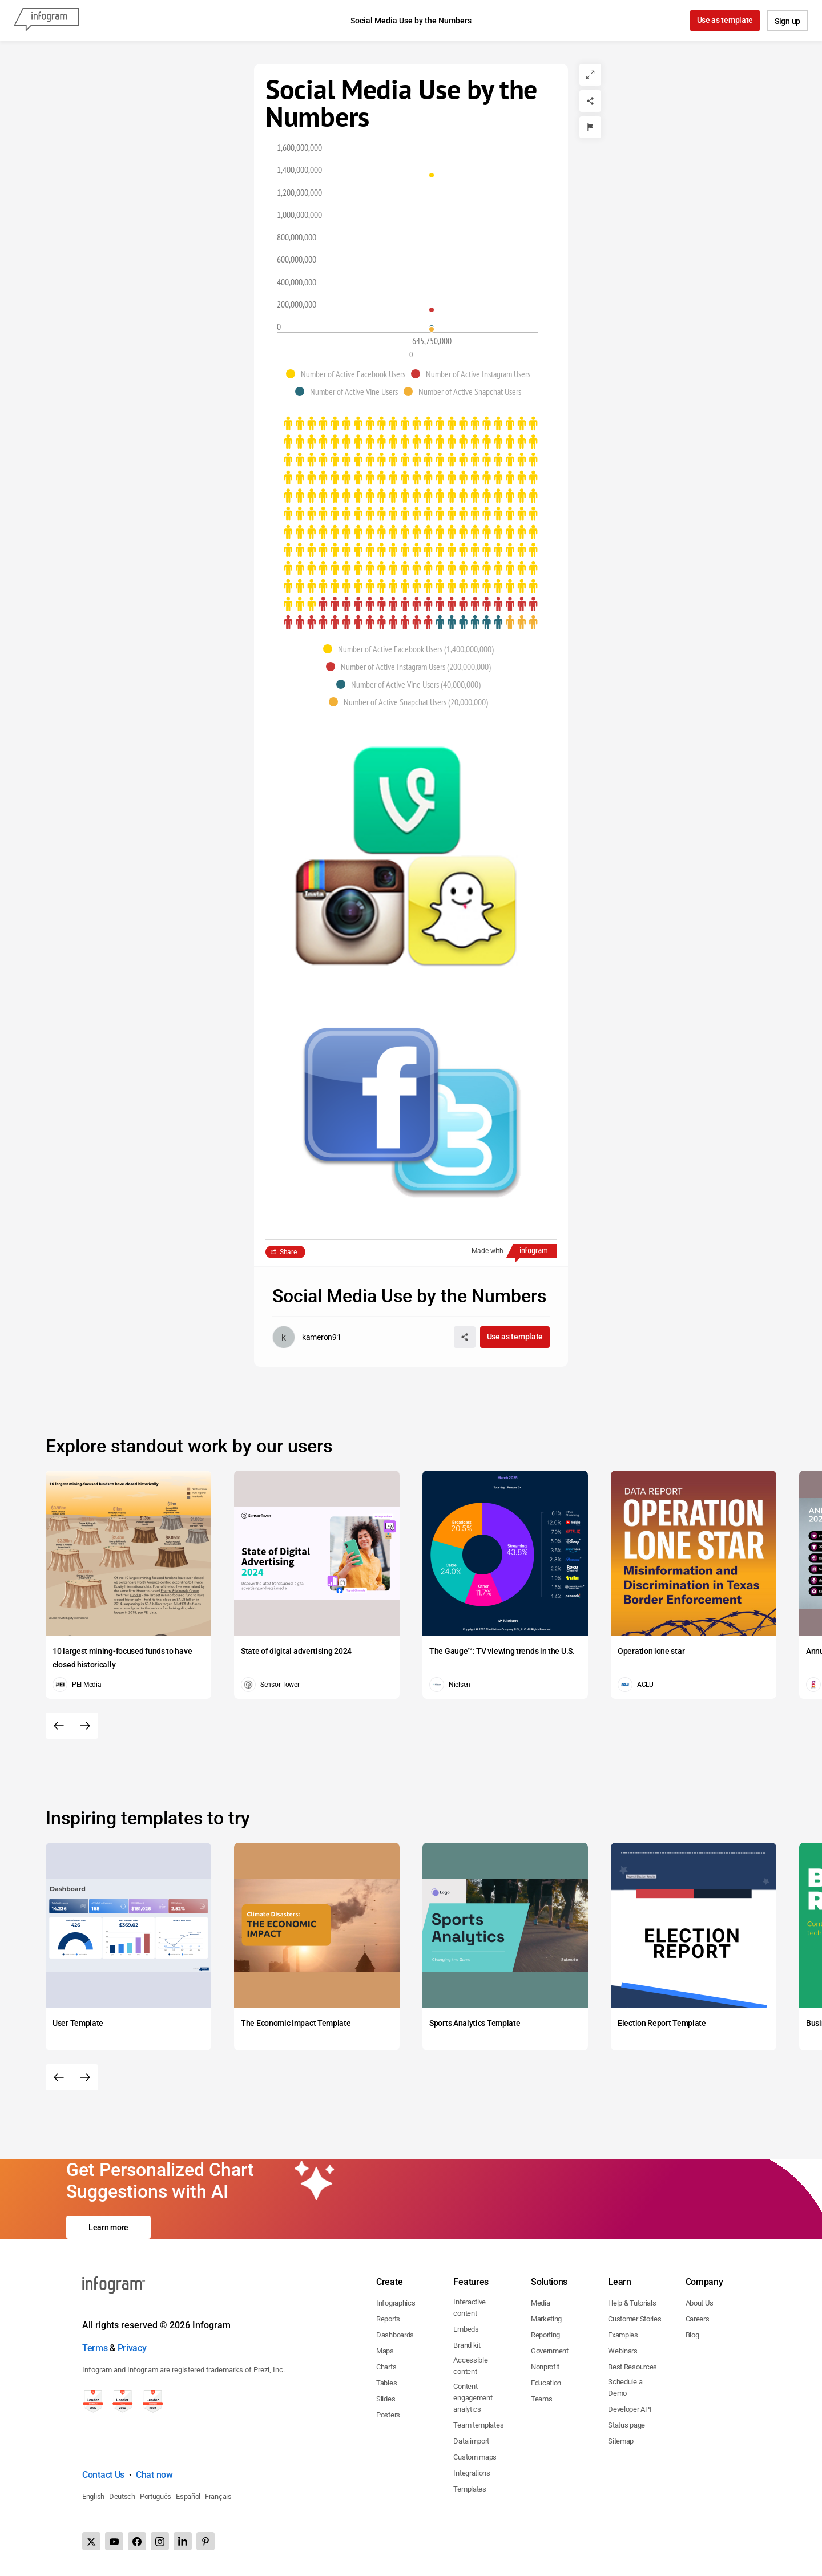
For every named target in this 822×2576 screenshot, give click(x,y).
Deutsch (122, 2496)
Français (218, 2496)
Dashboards (395, 2335)
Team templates (478, 2425)
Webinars (623, 2351)
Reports (388, 2319)
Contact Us (103, 2474)
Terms (95, 2348)
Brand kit (466, 2345)
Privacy (132, 2348)
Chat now (154, 2474)
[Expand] (590, 75)
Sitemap (621, 2441)
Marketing (546, 2319)
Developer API (629, 2409)
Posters (388, 2415)
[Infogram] (46, 20)
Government (550, 2351)
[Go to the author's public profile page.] (306, 1337)
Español (188, 2496)
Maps (385, 2351)
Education (546, 2383)
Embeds (465, 2329)
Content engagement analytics (472, 2397)
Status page (626, 2425)
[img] (411, 514)
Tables (386, 2383)
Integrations (471, 2473)
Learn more (108, 2227)
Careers (698, 2319)
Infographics (395, 2303)
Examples (623, 2335)
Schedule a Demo (625, 2387)
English (93, 2496)
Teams (542, 2399)
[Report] (590, 127)
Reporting (545, 2335)
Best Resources (632, 2367)
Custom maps (475, 2457)
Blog (692, 2335)
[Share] (590, 101)
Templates (469, 2489)
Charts (386, 2367)
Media (540, 2303)
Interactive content (469, 2307)
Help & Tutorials (632, 2303)
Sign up (787, 21)
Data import (471, 2441)
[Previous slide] (59, 1726)
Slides (385, 2399)
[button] (348, 373)
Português (155, 2496)
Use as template (725, 20)
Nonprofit (545, 2367)
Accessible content (470, 2366)
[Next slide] (85, 1726)
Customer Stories (634, 2319)
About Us (700, 2303)
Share (288, 1252)
